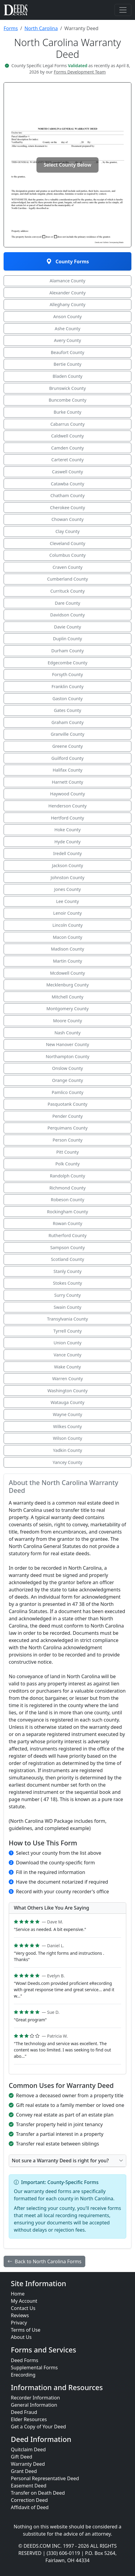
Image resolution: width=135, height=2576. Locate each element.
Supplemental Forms (34, 2367)
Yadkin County (67, 1450)
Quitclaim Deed (28, 2449)
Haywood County (67, 794)
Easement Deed (28, 2485)
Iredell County (67, 853)
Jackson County (67, 865)
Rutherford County (67, 1235)
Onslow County (67, 1068)
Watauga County (67, 1402)
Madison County (67, 949)
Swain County (67, 1307)
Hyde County (68, 842)
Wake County (67, 1367)
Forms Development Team (79, 72)
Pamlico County (67, 1092)
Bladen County (68, 376)
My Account (24, 2301)
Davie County (67, 627)
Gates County (67, 710)
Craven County (67, 567)
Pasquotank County (67, 1104)
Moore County (67, 1020)
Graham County (68, 722)
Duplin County (67, 638)
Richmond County (67, 1188)
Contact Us (23, 2308)
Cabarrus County (67, 424)
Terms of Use (25, 2330)
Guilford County (68, 758)
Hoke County (67, 829)
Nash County (68, 1033)
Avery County (67, 340)
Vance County (67, 1355)
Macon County (67, 937)
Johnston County (67, 877)
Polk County (67, 1164)
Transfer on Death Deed (38, 2493)
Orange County (67, 1080)
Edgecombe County (67, 663)
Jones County (67, 889)
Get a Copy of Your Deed (38, 2426)
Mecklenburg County (67, 985)
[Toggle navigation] (123, 10)
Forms (11, 28)
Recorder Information (35, 2397)
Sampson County (67, 1247)
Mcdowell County (67, 973)
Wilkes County (67, 1426)
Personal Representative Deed (45, 2478)
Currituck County (67, 591)
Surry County (67, 1295)
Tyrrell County (67, 1331)
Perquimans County (67, 1128)
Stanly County (68, 1271)
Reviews (20, 2315)
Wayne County (67, 1414)
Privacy (19, 2322)
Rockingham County (67, 1211)
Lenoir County (67, 913)
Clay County (67, 531)
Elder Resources (29, 2419)
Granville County (67, 734)
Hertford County (67, 818)
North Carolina (41, 28)
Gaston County (67, 698)
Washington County (67, 1390)
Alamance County (67, 281)
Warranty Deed (28, 2464)
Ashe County (67, 328)
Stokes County (67, 1283)
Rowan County (67, 1223)
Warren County (67, 1378)
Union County (68, 1343)
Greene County (67, 746)
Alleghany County (68, 304)
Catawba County (67, 484)
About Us (21, 2337)
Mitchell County (67, 997)
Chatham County (67, 495)
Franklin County (67, 686)
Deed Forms (24, 2360)
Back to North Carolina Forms (44, 2261)
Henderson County (68, 806)
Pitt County (67, 1152)
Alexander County (67, 293)
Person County (67, 1140)
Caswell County (67, 472)
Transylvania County (67, 1319)
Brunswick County (67, 388)
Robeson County (67, 1199)
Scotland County (67, 1259)
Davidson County (67, 615)
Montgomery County (67, 1008)
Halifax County (68, 770)
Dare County (67, 603)
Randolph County (67, 1176)
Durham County (67, 650)
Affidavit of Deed (30, 2507)
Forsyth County (67, 674)
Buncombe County (67, 400)
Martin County (67, 961)
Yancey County (67, 1462)
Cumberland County (67, 579)
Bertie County (67, 364)
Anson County (67, 316)
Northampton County (67, 1056)
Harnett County (67, 782)
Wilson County (67, 1438)
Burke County (67, 412)
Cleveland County (67, 543)
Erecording (23, 2374)
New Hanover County (67, 1044)
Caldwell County (67, 436)
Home (18, 2293)
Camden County (67, 448)
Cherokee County (67, 507)
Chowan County (68, 519)
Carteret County (67, 459)
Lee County (67, 901)
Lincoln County (67, 925)
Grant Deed (24, 2471)
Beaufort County (67, 352)
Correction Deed (29, 2500)
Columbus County (67, 555)
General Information (34, 2405)
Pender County (67, 1116)
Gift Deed (21, 2456)
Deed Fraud (24, 2412)
